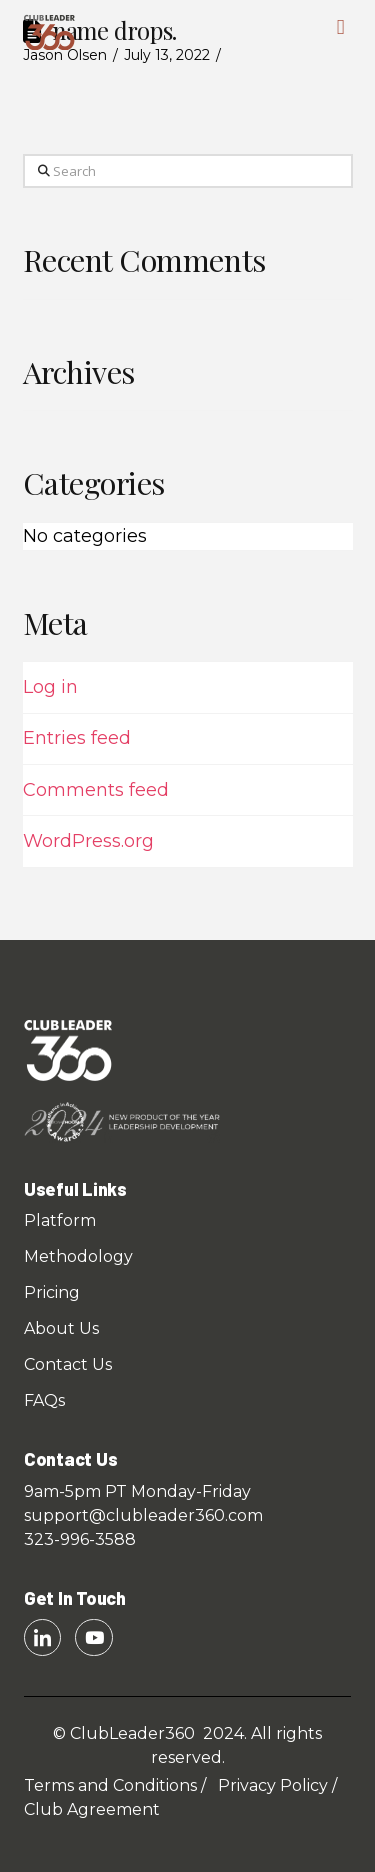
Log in (50, 687)
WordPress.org (88, 841)
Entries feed (77, 738)
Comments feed (96, 790)
